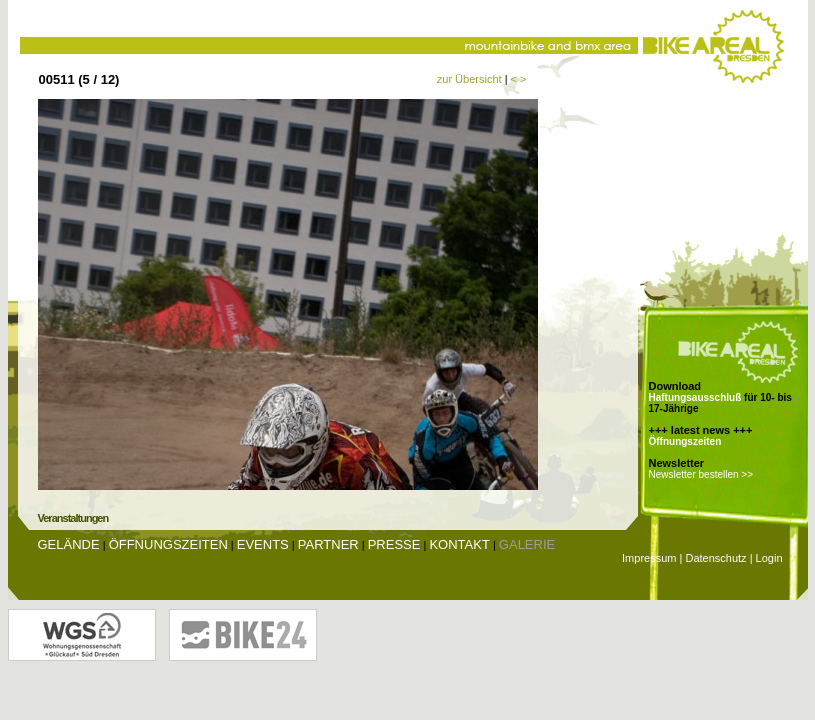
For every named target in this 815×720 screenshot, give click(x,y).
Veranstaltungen (73, 518)
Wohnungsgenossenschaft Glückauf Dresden (82, 635)
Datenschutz (715, 558)
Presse (394, 544)
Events (263, 544)
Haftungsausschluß (695, 397)
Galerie (527, 544)
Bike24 (243, 635)
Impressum (649, 558)
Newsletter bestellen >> (701, 474)
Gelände (69, 544)
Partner (328, 544)
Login (769, 558)
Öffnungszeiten (685, 441)
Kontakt (459, 544)
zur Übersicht (469, 79)
